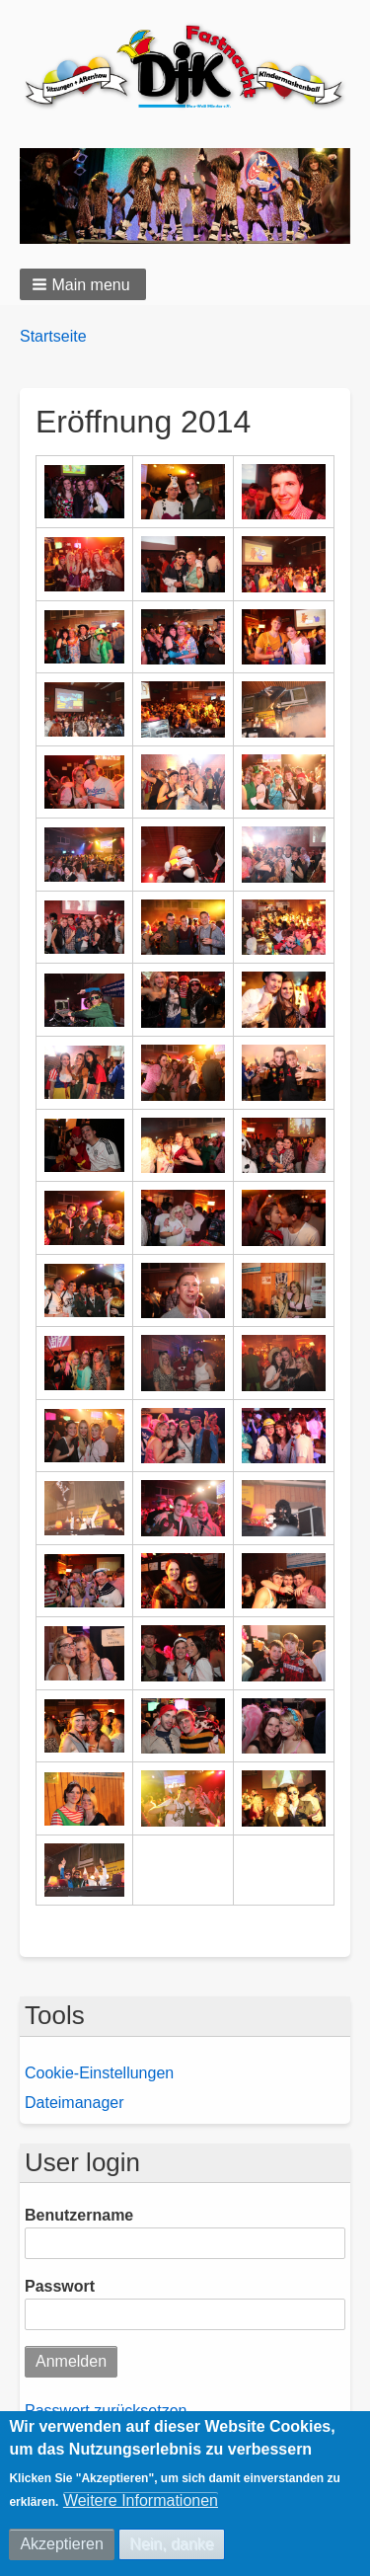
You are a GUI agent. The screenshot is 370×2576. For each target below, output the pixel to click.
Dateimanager (74, 2103)
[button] (83, 285)
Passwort (60, 2288)
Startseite (53, 337)
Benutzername (79, 2217)
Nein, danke (171, 2544)
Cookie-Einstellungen (99, 2074)
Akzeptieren (62, 2544)
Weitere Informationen (140, 2500)
